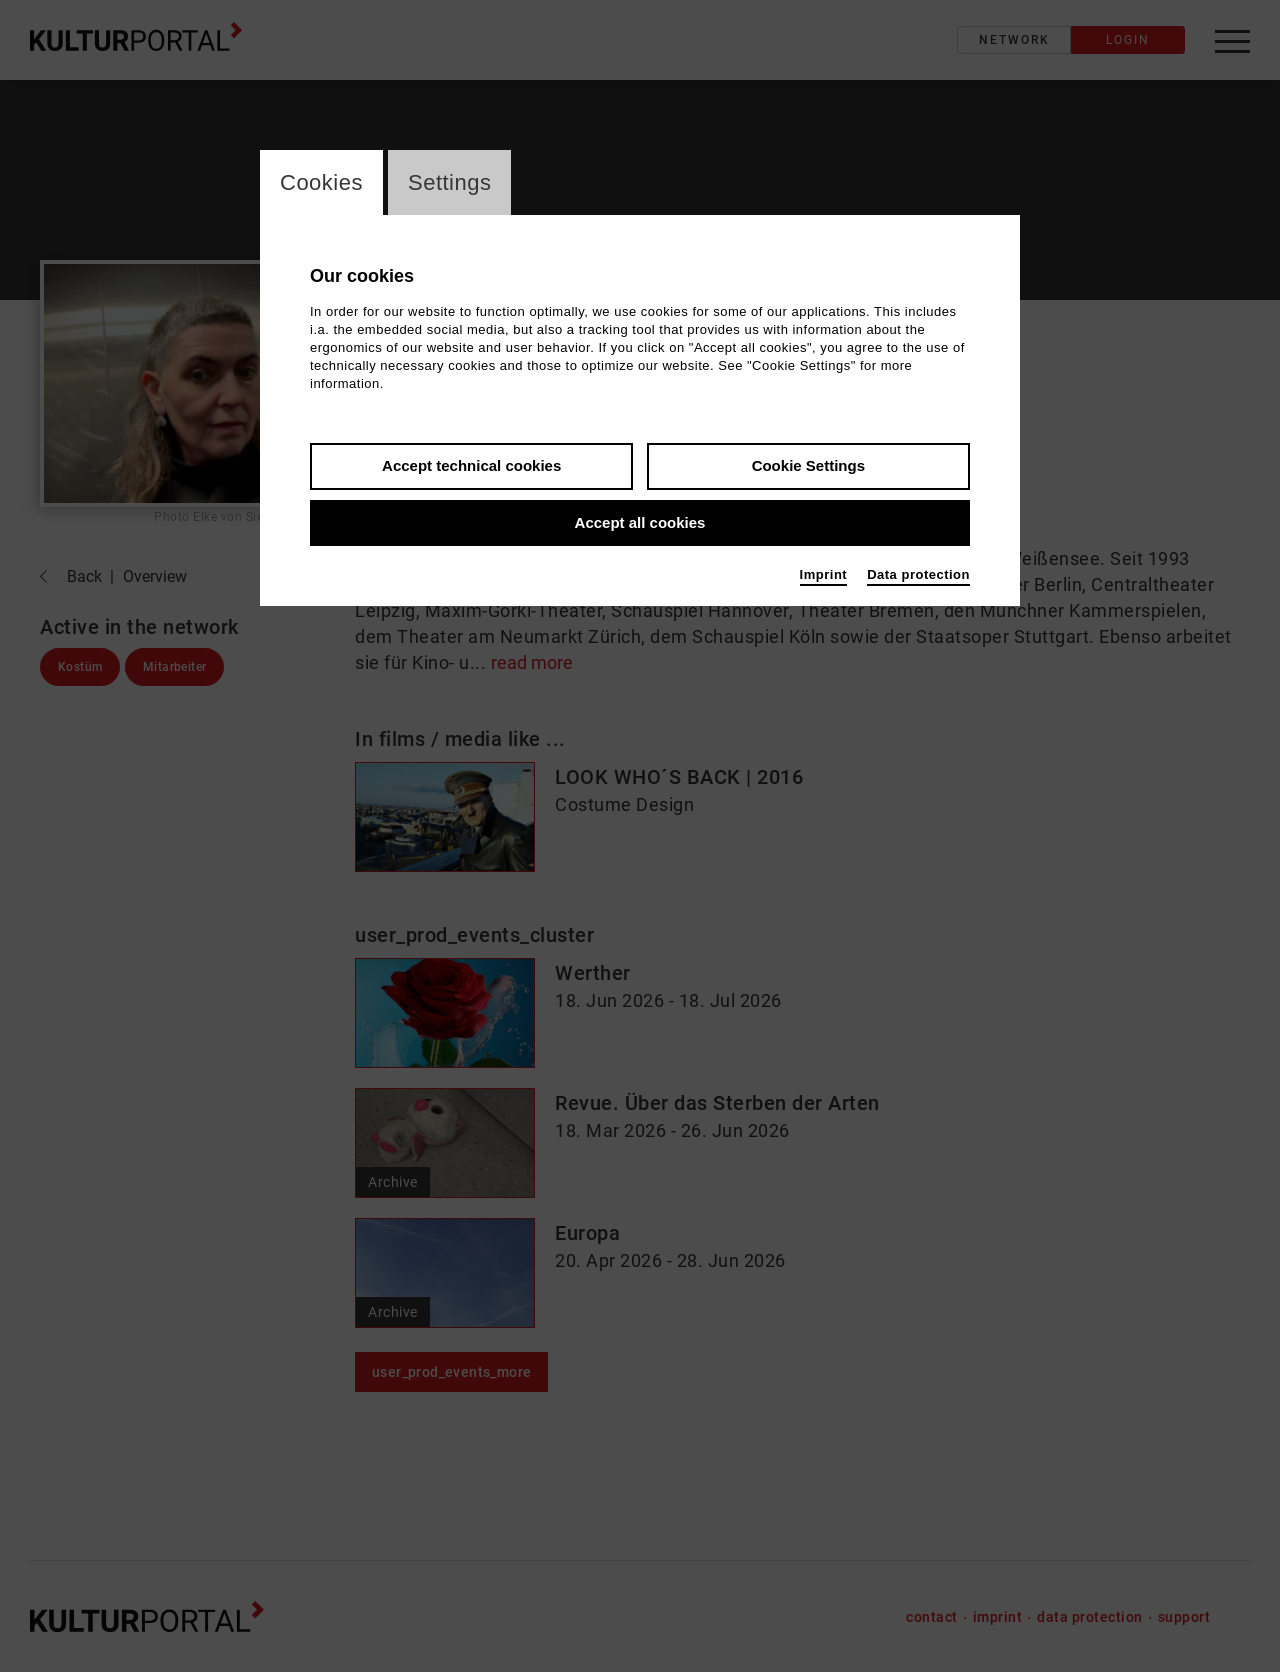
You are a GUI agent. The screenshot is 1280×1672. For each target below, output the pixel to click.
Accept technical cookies (471, 465)
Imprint (824, 574)
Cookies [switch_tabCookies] (321, 182)
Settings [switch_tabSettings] (450, 182)
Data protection (918, 574)
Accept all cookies (640, 522)
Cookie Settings (808, 465)
